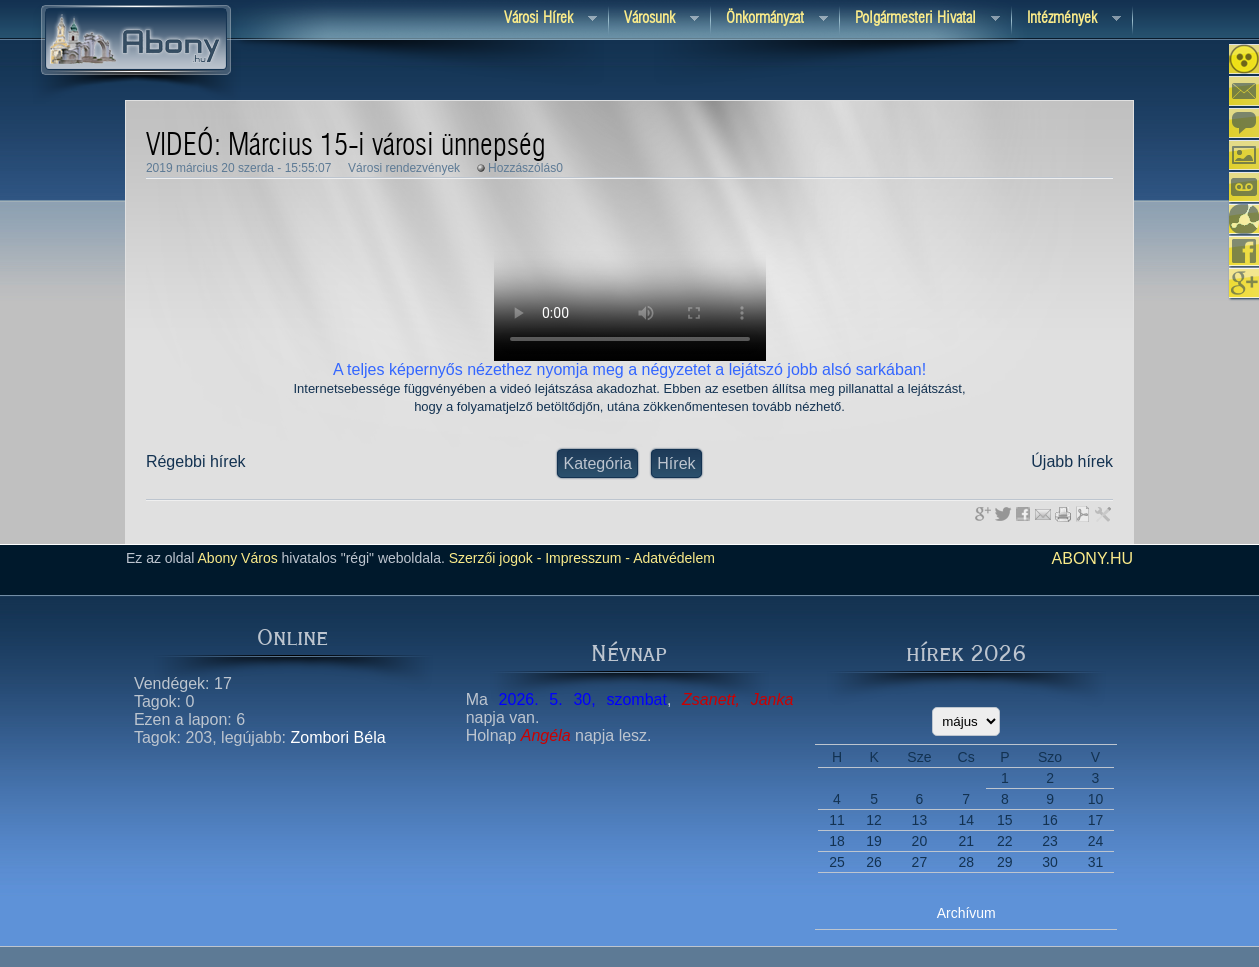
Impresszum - (585, 558)
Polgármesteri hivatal (920, 19)
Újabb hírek (1072, 461)
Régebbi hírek (196, 461)
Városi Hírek (543, 19)
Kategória (597, 463)
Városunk (654, 19)
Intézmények (1066, 19)
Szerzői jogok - (495, 558)
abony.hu (1093, 558)
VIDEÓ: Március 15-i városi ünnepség (346, 146)
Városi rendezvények (404, 168)
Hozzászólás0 (525, 168)
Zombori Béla (337, 737)
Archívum (966, 913)
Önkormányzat (769, 19)
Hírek (676, 463)
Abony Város (238, 558)
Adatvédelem (672, 558)
